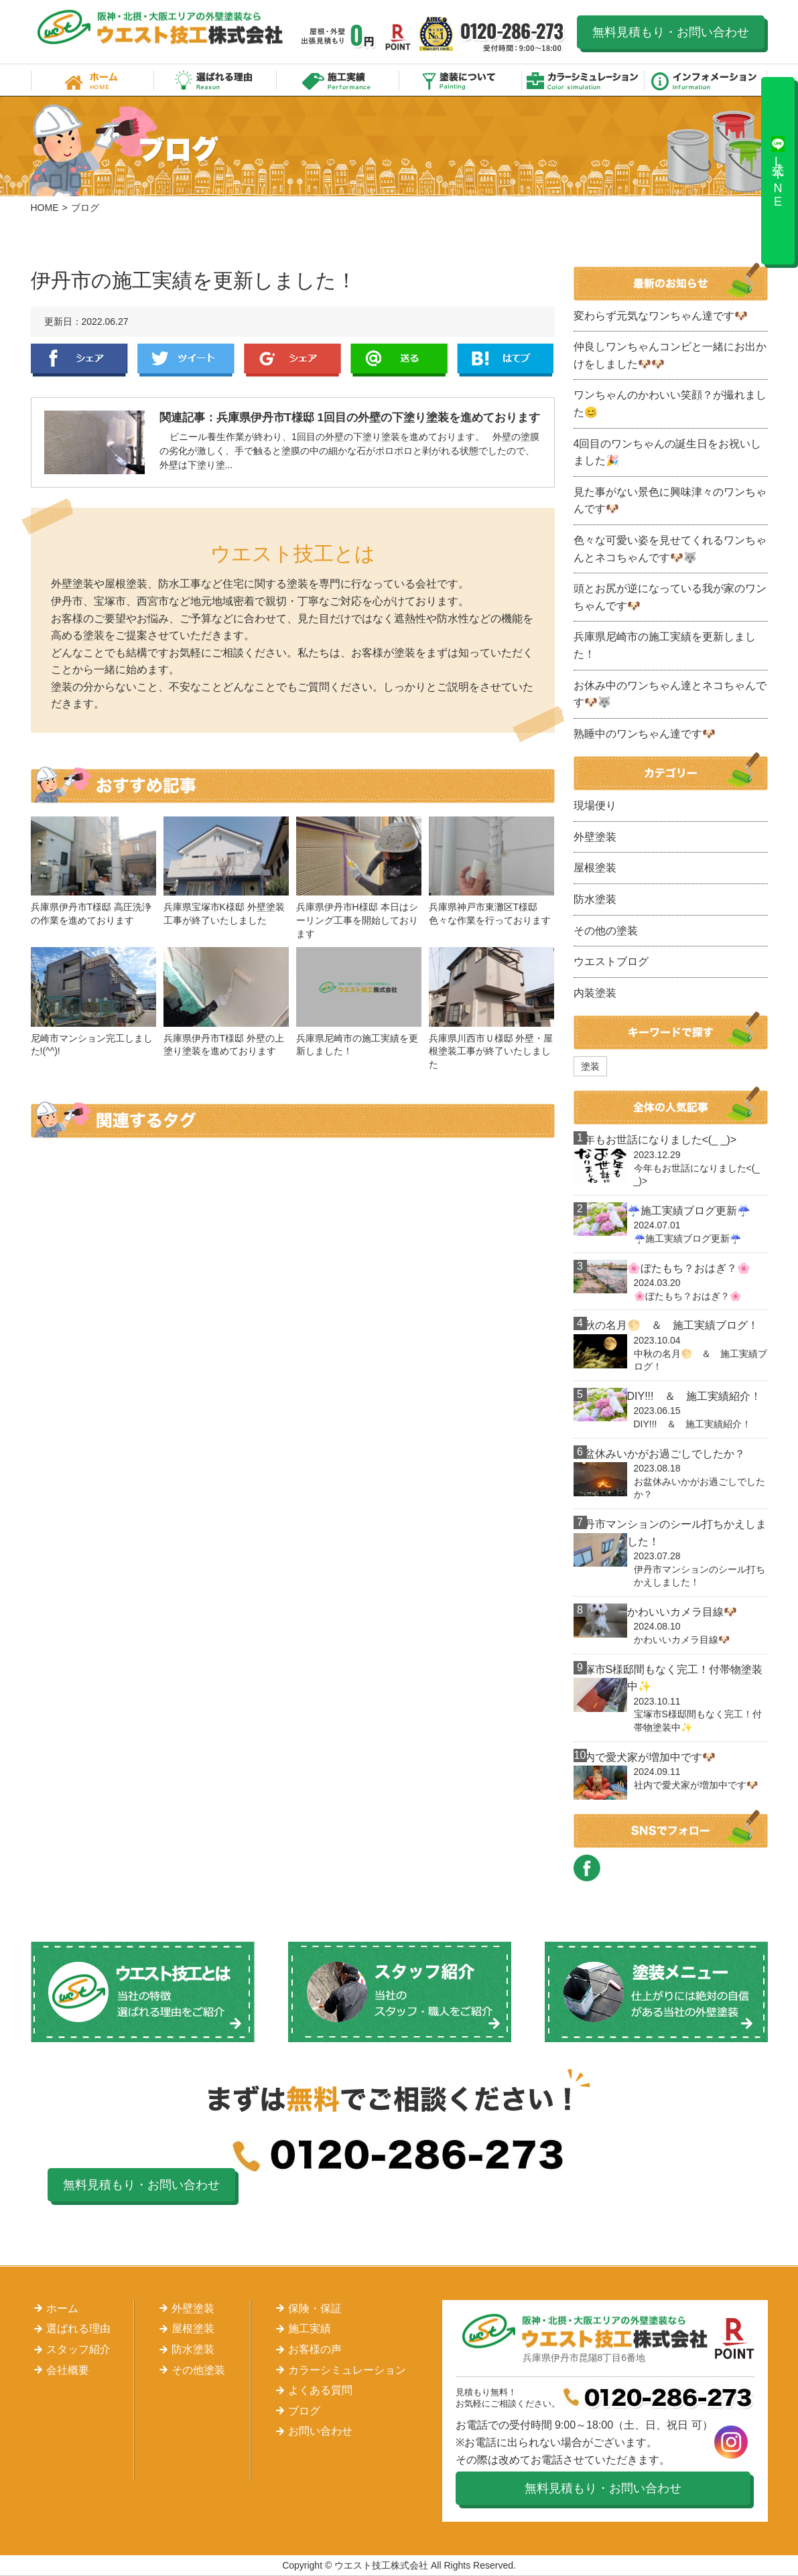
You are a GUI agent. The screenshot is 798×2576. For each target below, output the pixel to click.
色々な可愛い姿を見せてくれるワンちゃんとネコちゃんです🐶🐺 (670, 548)
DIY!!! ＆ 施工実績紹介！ (694, 1396)
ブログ (304, 2411)
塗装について (460, 80)
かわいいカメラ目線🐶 (682, 1612)
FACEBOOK (587, 1868)
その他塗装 (198, 2370)
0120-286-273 (513, 37)
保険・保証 (315, 2308)
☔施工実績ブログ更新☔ (688, 1210)
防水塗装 (595, 899)
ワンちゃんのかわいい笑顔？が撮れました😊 (670, 403)
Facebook (79, 360)
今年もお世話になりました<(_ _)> (655, 1139)
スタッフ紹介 (78, 2349)
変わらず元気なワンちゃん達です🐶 (661, 315)
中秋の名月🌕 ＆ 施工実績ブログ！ (666, 1325)
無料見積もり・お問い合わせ (670, 32)
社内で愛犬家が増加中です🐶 (645, 1757)
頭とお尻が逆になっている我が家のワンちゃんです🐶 (670, 597)
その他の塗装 (606, 930)
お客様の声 (315, 2349)
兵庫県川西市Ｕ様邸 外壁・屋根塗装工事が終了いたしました (491, 1051)
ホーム (92, 80)
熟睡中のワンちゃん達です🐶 (645, 733)
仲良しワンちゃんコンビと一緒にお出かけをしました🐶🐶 (670, 355)
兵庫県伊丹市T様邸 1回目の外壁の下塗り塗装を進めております (378, 417)
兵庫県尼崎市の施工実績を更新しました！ (665, 645)
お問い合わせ (320, 2431)
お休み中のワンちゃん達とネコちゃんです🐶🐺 (670, 694)
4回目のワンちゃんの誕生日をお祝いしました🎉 (668, 452)
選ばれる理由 (215, 80)
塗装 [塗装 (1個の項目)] (590, 1066)
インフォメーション (706, 80)
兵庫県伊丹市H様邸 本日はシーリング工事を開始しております (357, 920)
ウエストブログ (611, 961)
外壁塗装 (595, 837)
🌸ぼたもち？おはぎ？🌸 (688, 1268)
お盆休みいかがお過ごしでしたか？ (659, 1453)
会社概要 (67, 2370)
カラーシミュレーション (583, 80)
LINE (399, 360)
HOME (45, 207)
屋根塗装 (595, 867)
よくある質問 (320, 2390)
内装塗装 (595, 993)
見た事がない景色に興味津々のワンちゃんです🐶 (670, 500)
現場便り (595, 805)
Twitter (186, 360)
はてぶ (505, 360)
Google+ (292, 360)
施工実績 (338, 80)
